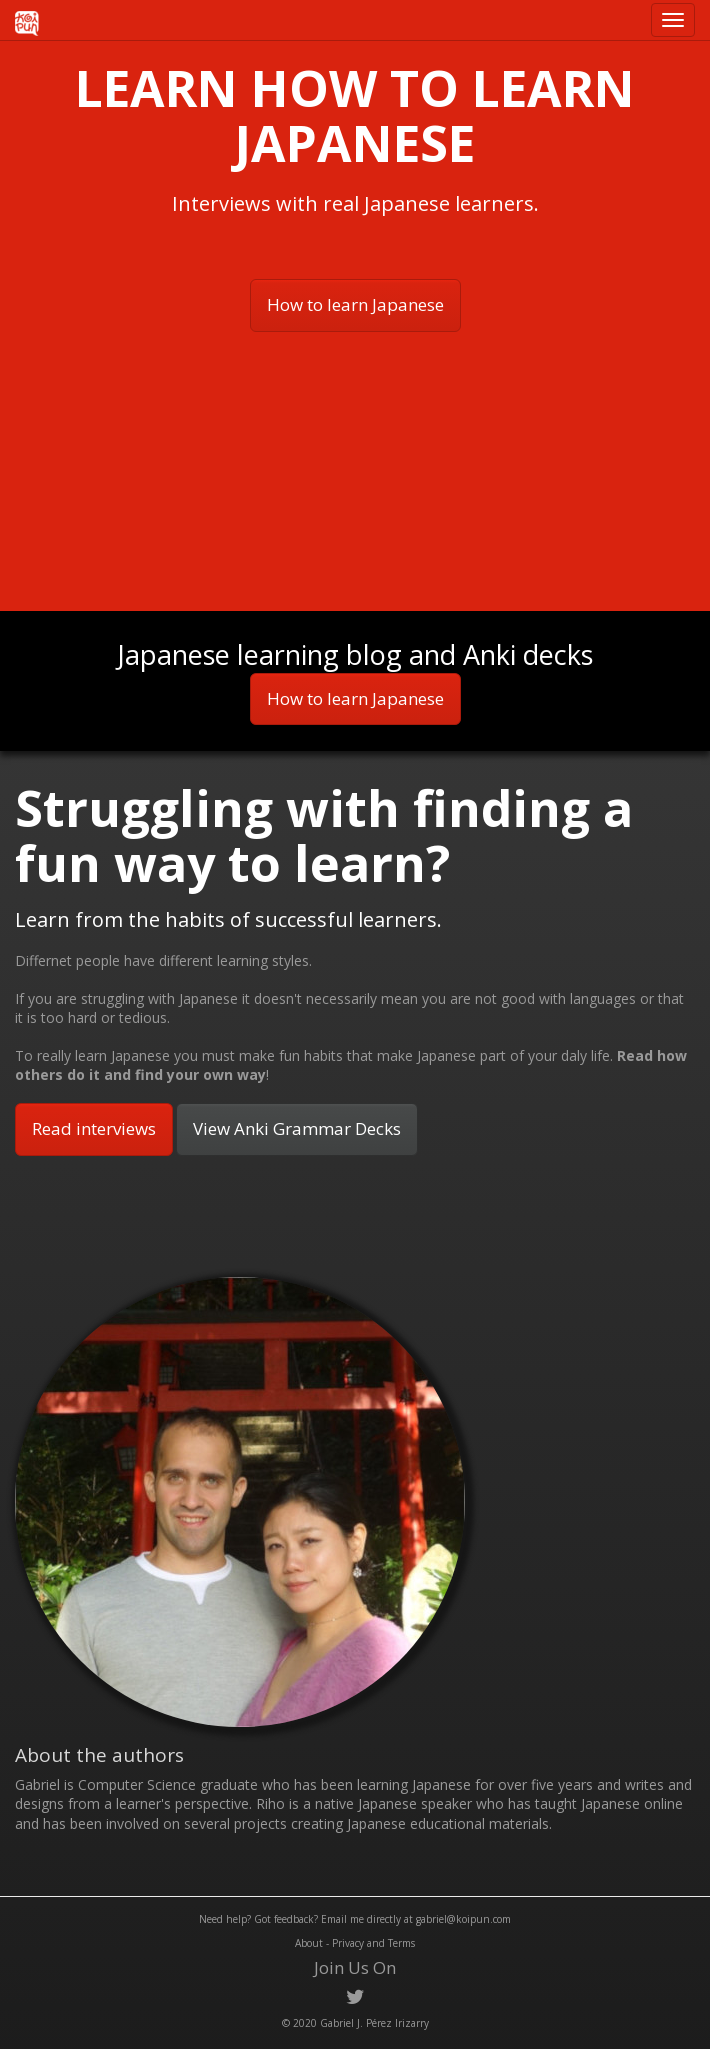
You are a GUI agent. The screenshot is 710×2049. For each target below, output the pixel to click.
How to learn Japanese (355, 304)
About (309, 1943)
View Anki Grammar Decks (297, 1128)
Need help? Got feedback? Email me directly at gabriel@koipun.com (355, 1919)
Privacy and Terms (373, 1943)
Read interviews (94, 1128)
